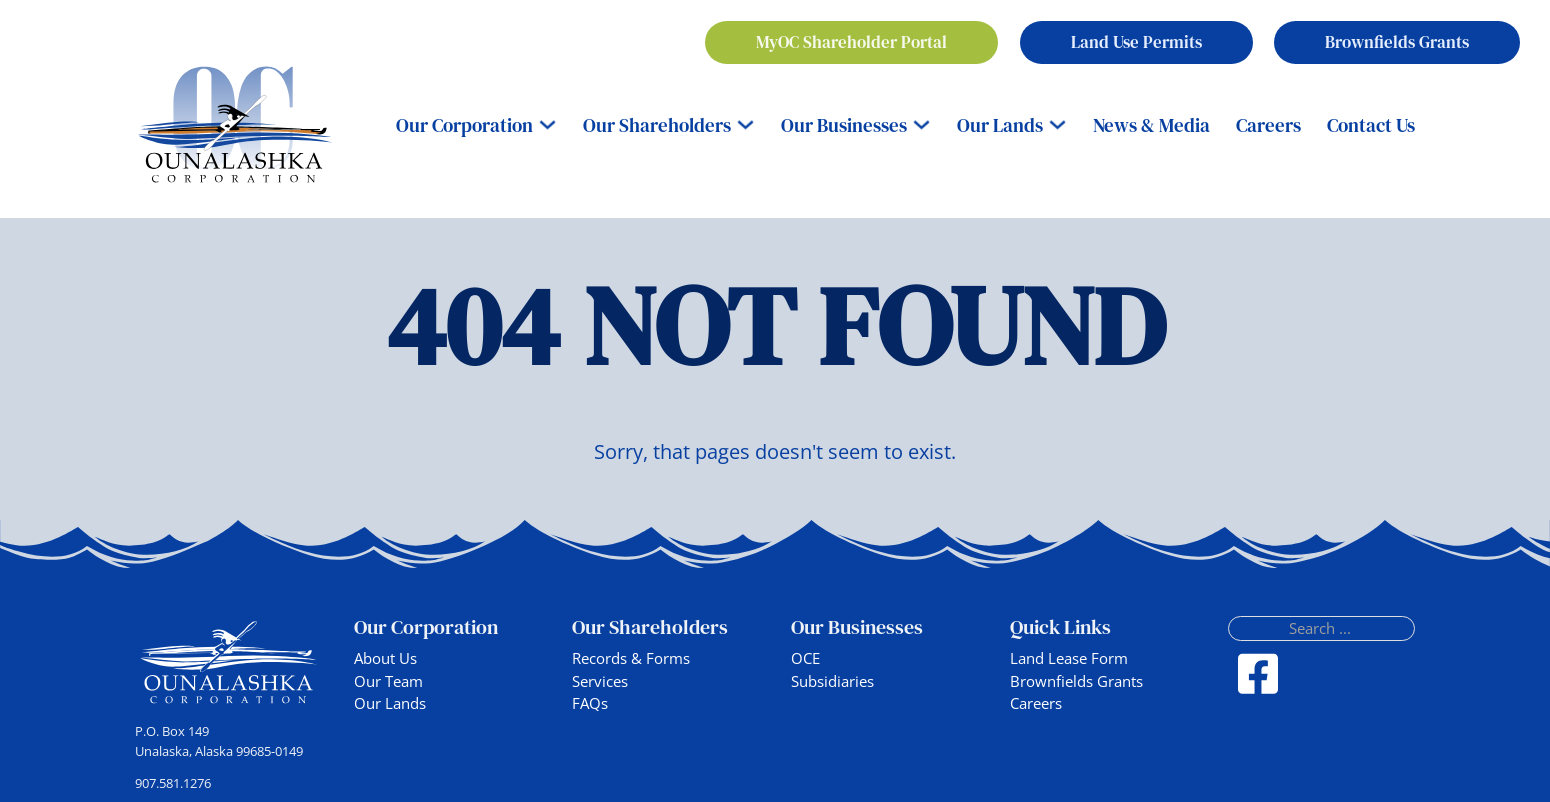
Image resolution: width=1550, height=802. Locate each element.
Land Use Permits (1136, 42)
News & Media (1151, 125)
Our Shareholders (657, 125)
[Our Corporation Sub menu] (547, 124)
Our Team (388, 681)
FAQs (590, 703)
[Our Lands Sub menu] (1057, 124)
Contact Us (1371, 125)
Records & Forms (631, 658)
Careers (1268, 125)
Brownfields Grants (1397, 42)
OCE (805, 658)
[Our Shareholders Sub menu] (745, 124)
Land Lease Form (1069, 658)
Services (600, 681)
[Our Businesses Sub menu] (921, 124)
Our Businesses (844, 125)
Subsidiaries (832, 681)
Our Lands (1000, 125)
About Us (385, 658)
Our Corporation (464, 125)
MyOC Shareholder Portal (851, 42)
